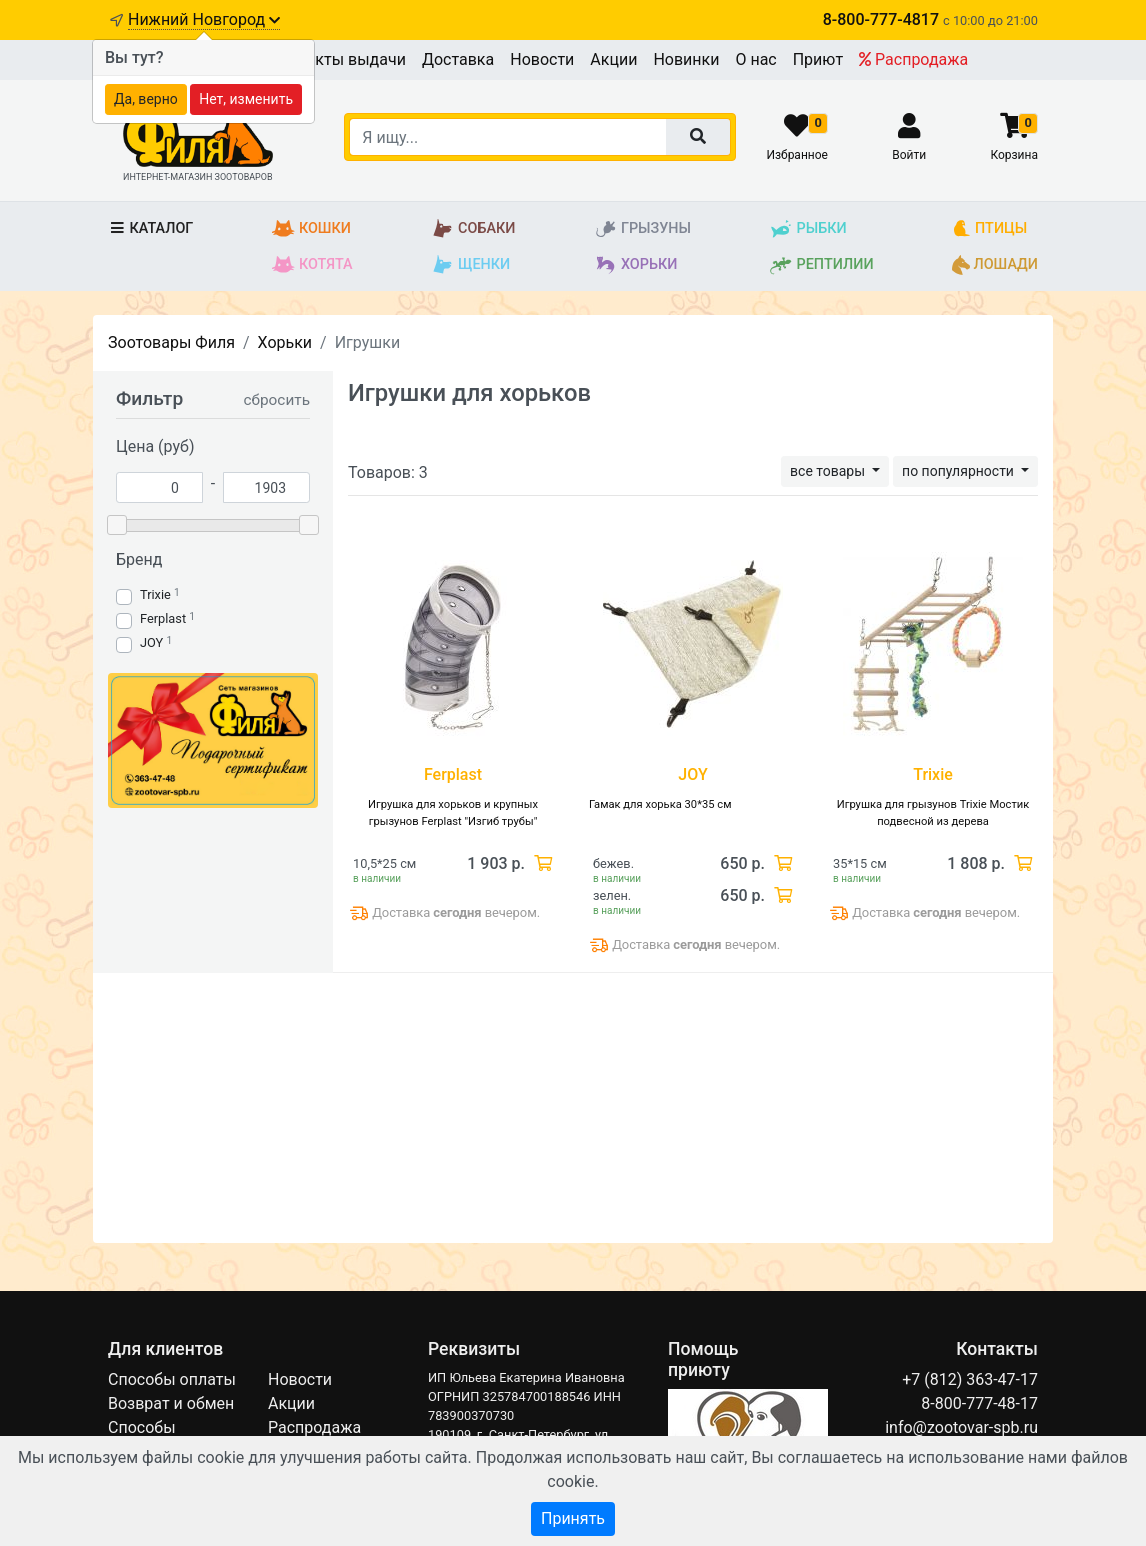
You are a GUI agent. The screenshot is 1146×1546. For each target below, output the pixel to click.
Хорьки (635, 265)
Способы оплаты (172, 1379)
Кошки (311, 229)
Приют (818, 59)
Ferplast (163, 618)
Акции (613, 59)
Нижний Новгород (204, 19)
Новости (542, 59)
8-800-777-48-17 (979, 1403)
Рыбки (807, 229)
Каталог (150, 228)
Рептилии (821, 265)
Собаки (473, 229)
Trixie (155, 594)
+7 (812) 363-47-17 (970, 1379)
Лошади (995, 265)
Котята (312, 265)
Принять (573, 1518)
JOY (151, 642)
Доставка (458, 59)
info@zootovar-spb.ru (961, 1427)
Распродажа (913, 59)
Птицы (989, 229)
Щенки (470, 265)
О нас (755, 59)
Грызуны (642, 229)
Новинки (686, 59)
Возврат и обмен (171, 1403)
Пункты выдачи (346, 59)
